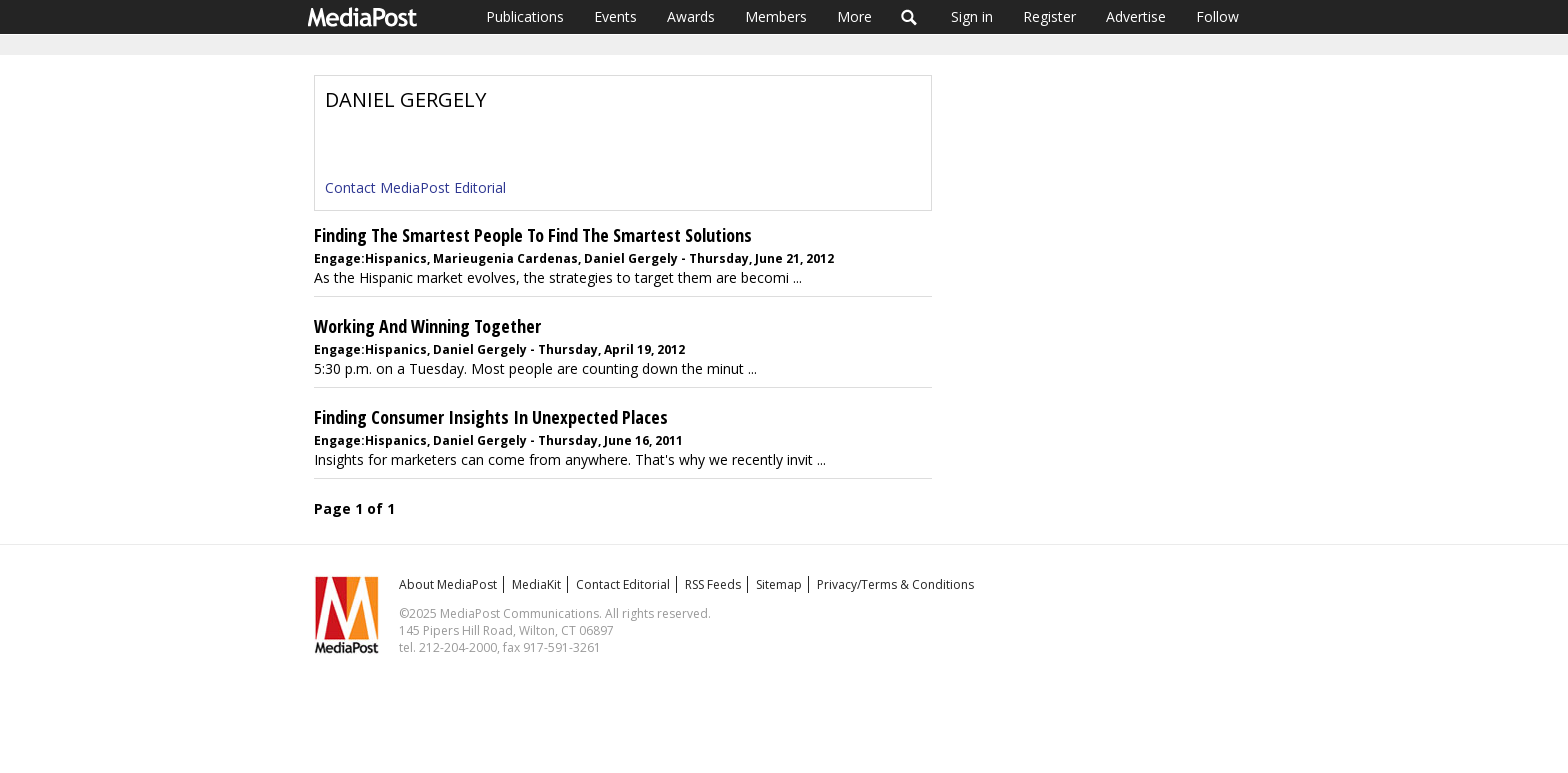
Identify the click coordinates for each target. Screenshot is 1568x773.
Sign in (972, 16)
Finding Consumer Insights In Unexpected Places (491, 417)
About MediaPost (448, 584)
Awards (691, 16)
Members (776, 16)
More (854, 16)
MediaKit (536, 584)
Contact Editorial (623, 584)
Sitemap (779, 584)
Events (615, 16)
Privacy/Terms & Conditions (895, 584)
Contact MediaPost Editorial (415, 187)
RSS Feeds (713, 584)
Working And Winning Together (427, 326)
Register (1049, 16)
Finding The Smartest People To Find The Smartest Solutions (533, 235)
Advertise (1136, 16)
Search (909, 17)
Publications (525, 16)
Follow (1217, 16)
